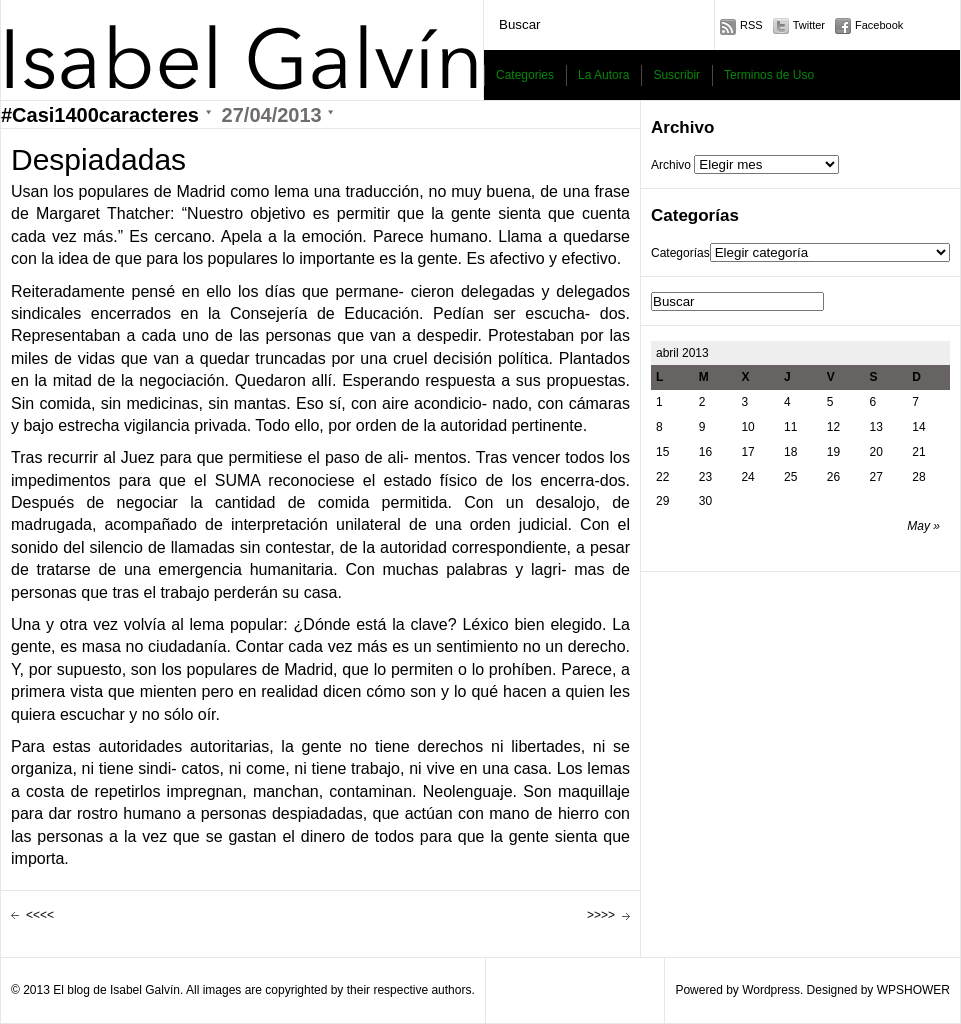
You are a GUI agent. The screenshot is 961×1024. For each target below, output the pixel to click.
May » (923, 526)
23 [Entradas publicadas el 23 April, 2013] (705, 477)
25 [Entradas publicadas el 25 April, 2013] (790, 477)
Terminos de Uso (769, 75)
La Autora (603, 75)
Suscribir (676, 75)
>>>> (601, 915)
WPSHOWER (913, 990)
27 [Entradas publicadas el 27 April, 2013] (876, 477)
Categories (525, 75)
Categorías (680, 253)
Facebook (879, 25)
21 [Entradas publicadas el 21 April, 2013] (918, 452)
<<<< (40, 915)
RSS (751, 25)
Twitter (809, 25)
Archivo (671, 165)
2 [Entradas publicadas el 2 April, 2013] (702, 402)
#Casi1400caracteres (100, 115)
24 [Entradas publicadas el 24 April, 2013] (747, 477)
